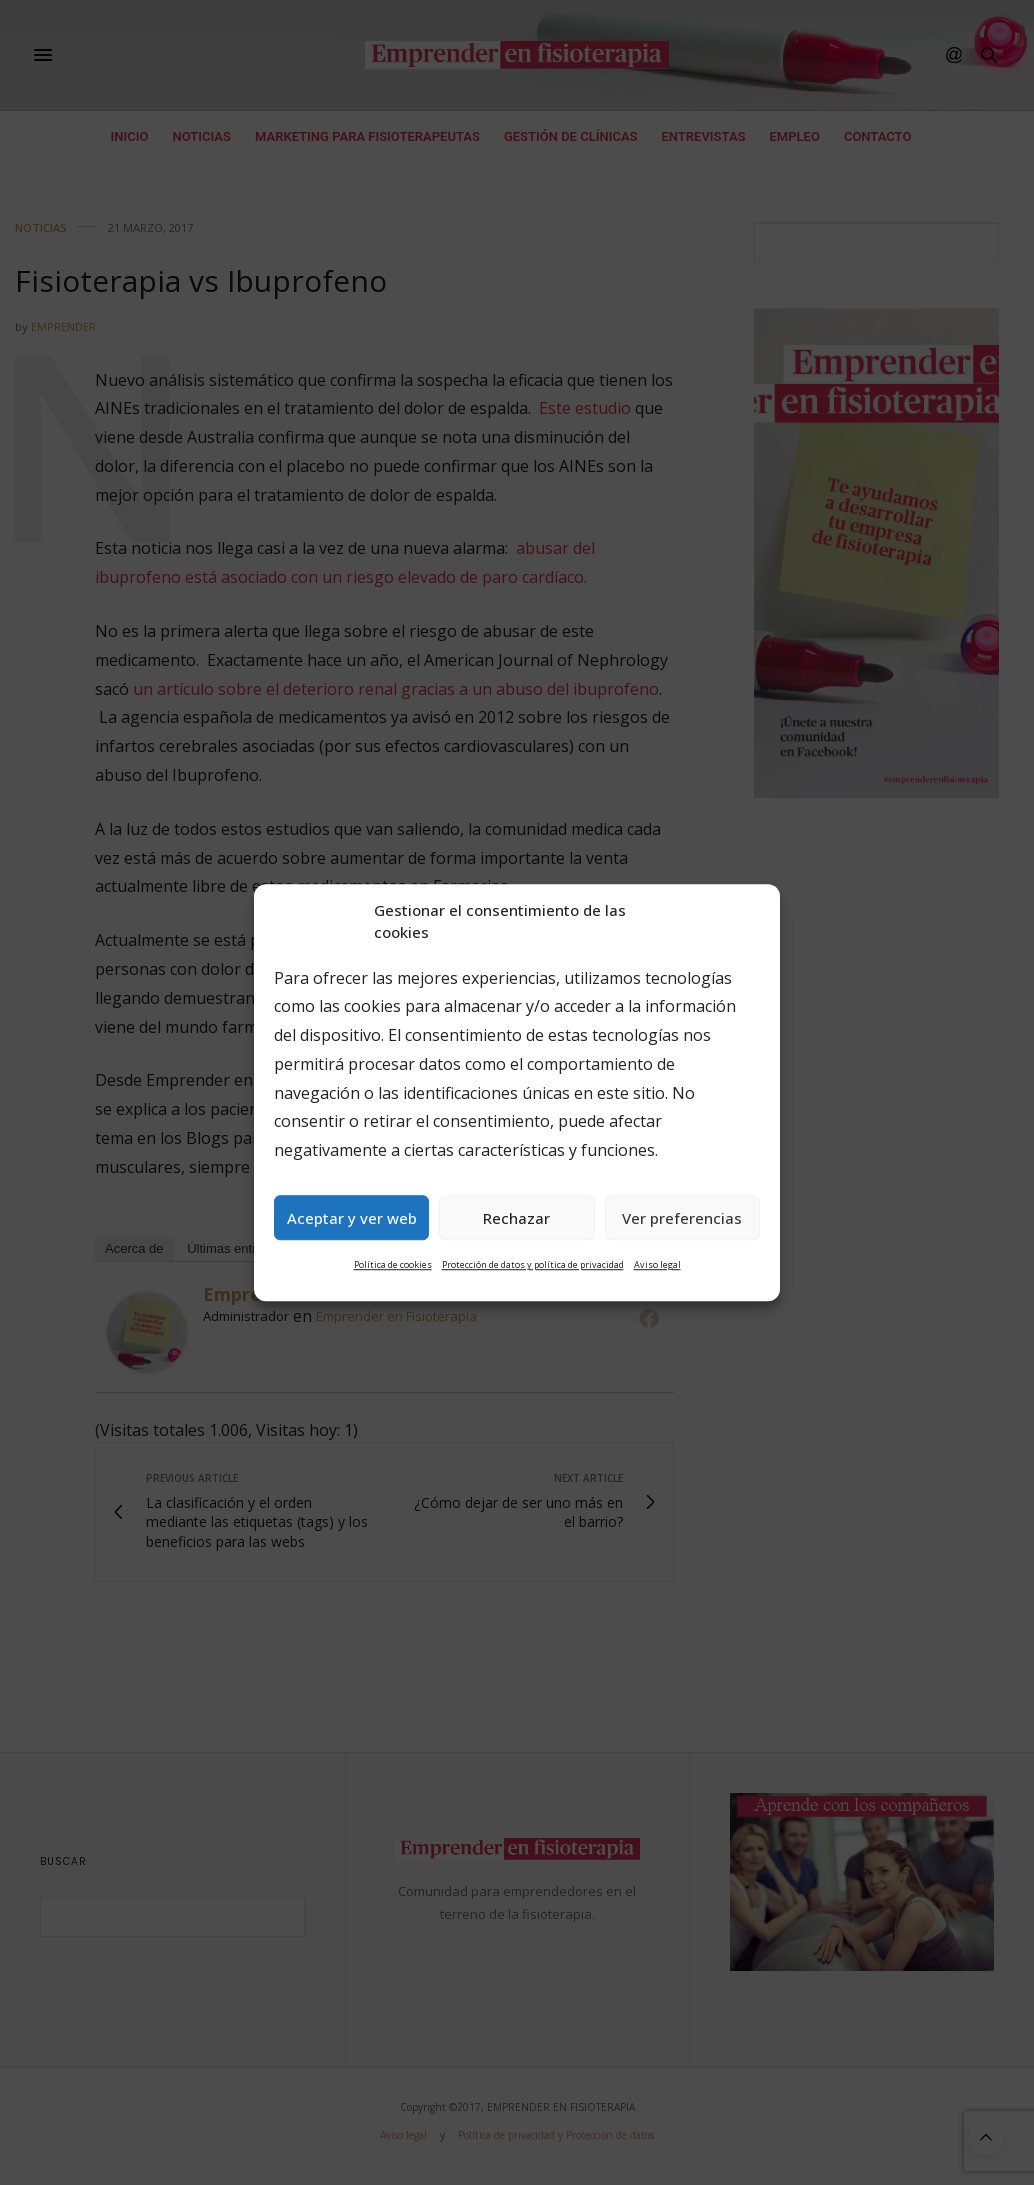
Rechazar (516, 1218)
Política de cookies (393, 1265)
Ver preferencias (682, 1218)
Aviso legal (657, 1265)
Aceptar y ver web (352, 1218)
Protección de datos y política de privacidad (533, 1265)
